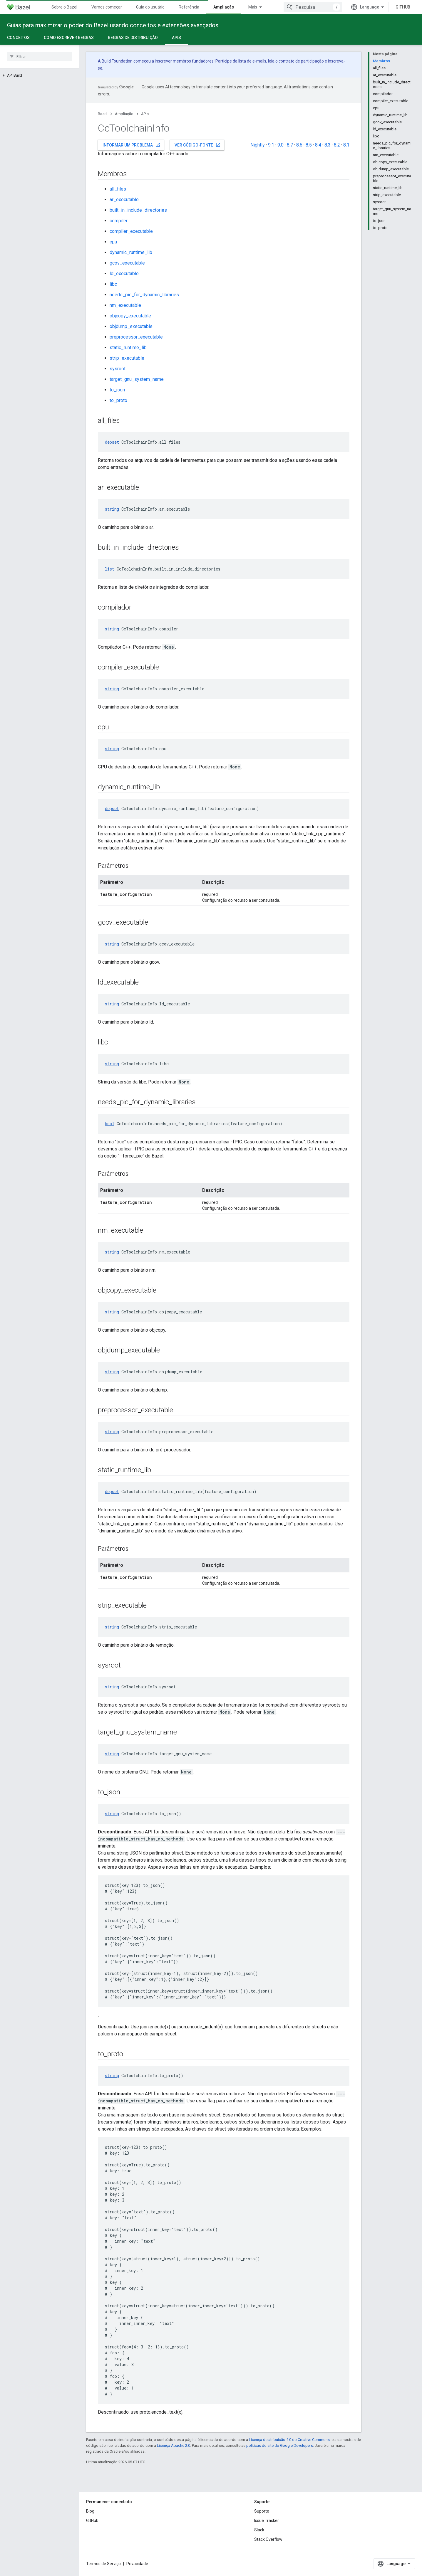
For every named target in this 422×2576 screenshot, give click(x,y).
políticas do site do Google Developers (279, 2445)
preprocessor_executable (136, 337)
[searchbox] (39, 56)
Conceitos (18, 37)
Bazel (102, 114)
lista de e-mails (252, 61)
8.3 (327, 145)
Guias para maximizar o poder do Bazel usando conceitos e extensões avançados (112, 25)
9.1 (271, 145)
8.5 (309, 145)
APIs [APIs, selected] (176, 37)
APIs (145, 114)
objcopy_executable (130, 316)
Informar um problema (131, 144)
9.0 (280, 145)
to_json (117, 390)
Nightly (257, 145)
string (112, 509)
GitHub (403, 7)
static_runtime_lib (128, 347)
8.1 (346, 145)
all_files (118, 189)
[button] (39, 75)
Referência (189, 7)
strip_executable (127, 358)
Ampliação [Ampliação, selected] (223, 7)
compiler (119, 220)
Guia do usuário (150, 7)
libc (113, 284)
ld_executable (124, 273)
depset (112, 442)
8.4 (318, 145)
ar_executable (124, 199)
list (109, 569)
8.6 (299, 145)
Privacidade (137, 2563)
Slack (259, 2530)
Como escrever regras (69, 37)
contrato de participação (301, 61)
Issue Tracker (266, 2520)
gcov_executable (127, 263)
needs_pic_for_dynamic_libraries (144, 294)
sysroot (117, 368)
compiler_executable (131, 231)
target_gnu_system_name (137, 379)
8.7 (290, 145)
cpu (113, 242)
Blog (90, 2511)
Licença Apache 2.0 (173, 2445)
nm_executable (125, 305)
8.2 (337, 145)
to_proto (118, 400)
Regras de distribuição (133, 37)
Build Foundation (117, 61)
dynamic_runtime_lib (131, 252)
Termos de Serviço (103, 2563)
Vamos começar (106, 7)
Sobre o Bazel (64, 7)
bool (109, 1123)
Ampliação (124, 114)
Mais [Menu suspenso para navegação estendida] (252, 7)
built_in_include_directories (138, 210)
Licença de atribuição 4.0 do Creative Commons (289, 2439)
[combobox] (313, 7)
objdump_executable (131, 326)
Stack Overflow (268, 2539)
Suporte (261, 2511)
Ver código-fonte (198, 144)
